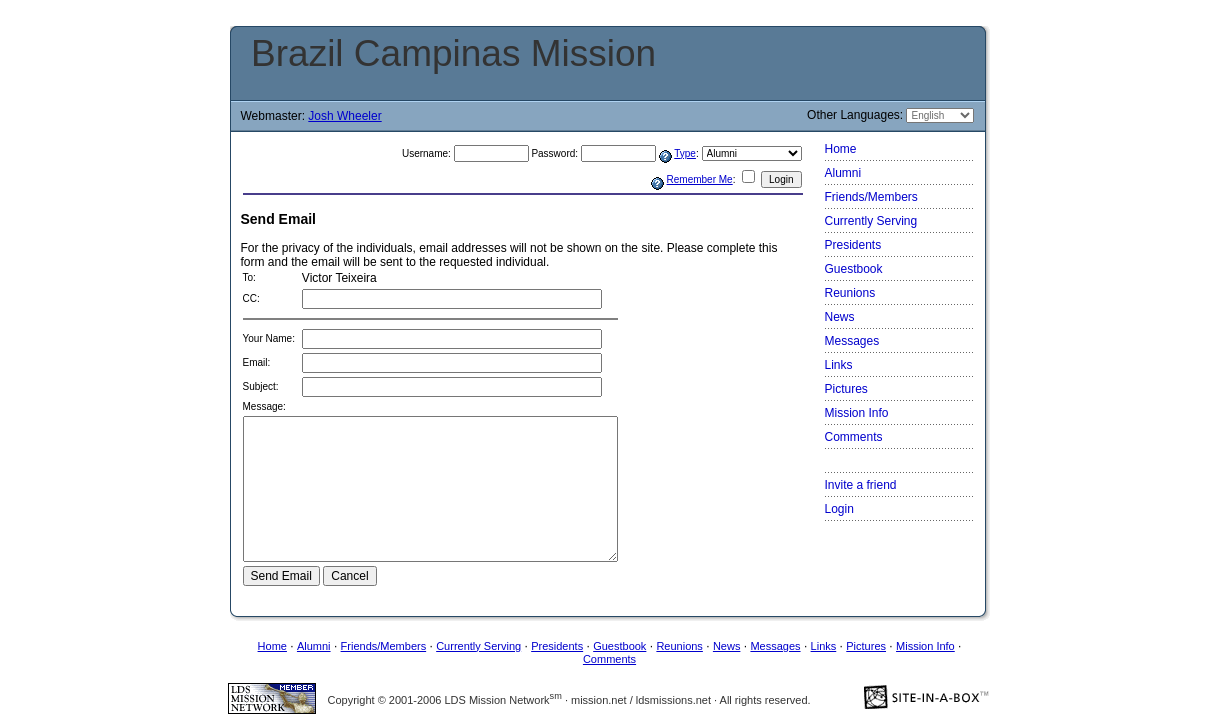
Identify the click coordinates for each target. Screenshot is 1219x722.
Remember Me (700, 179)
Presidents (853, 245)
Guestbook (854, 269)
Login (839, 509)
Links (839, 365)
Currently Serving (871, 221)
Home (841, 149)
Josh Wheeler (344, 116)
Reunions (850, 293)
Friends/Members (871, 197)
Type (685, 153)
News (840, 317)
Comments (854, 437)
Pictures (846, 389)
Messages (852, 341)
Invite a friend (861, 485)
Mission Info (857, 413)
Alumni (843, 173)
